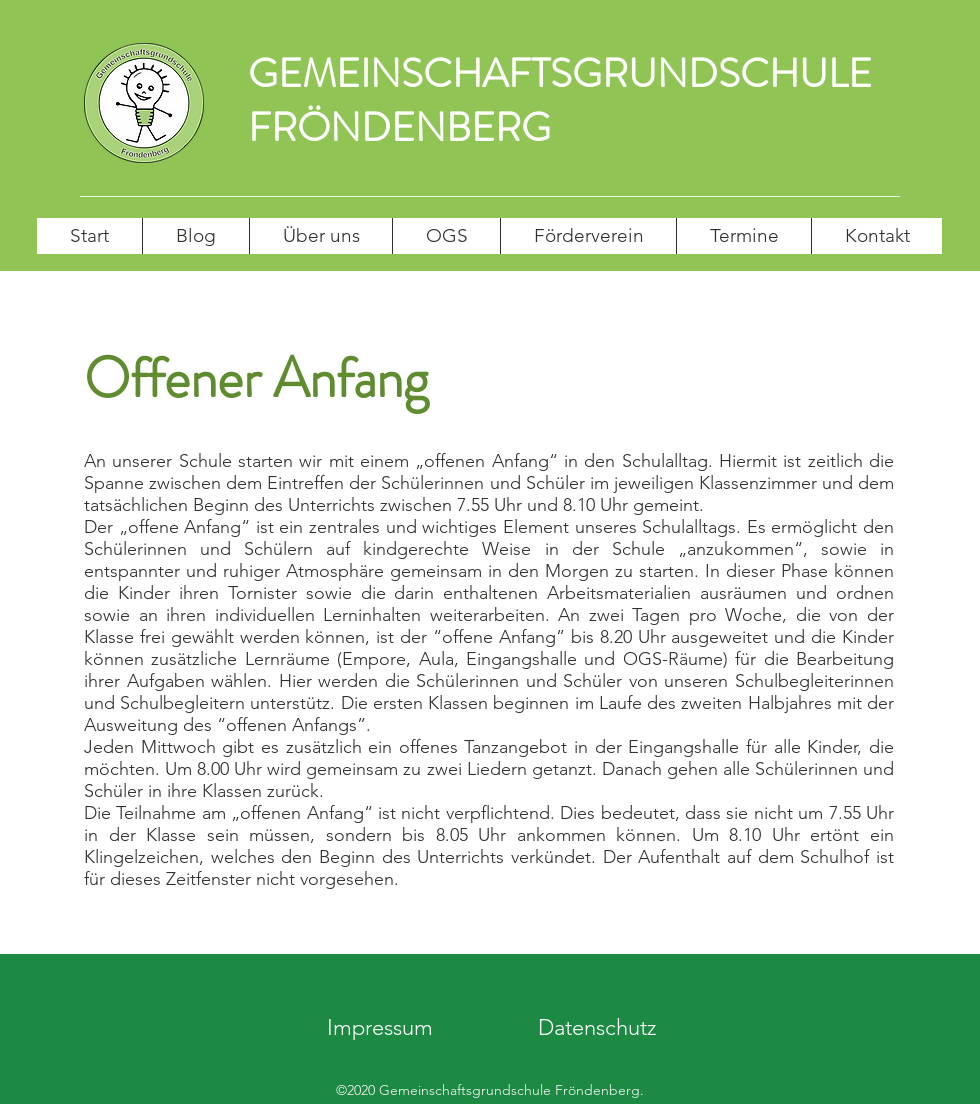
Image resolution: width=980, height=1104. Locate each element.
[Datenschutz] (596, 1028)
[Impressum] (380, 1028)
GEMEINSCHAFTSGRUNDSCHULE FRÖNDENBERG (560, 100)
